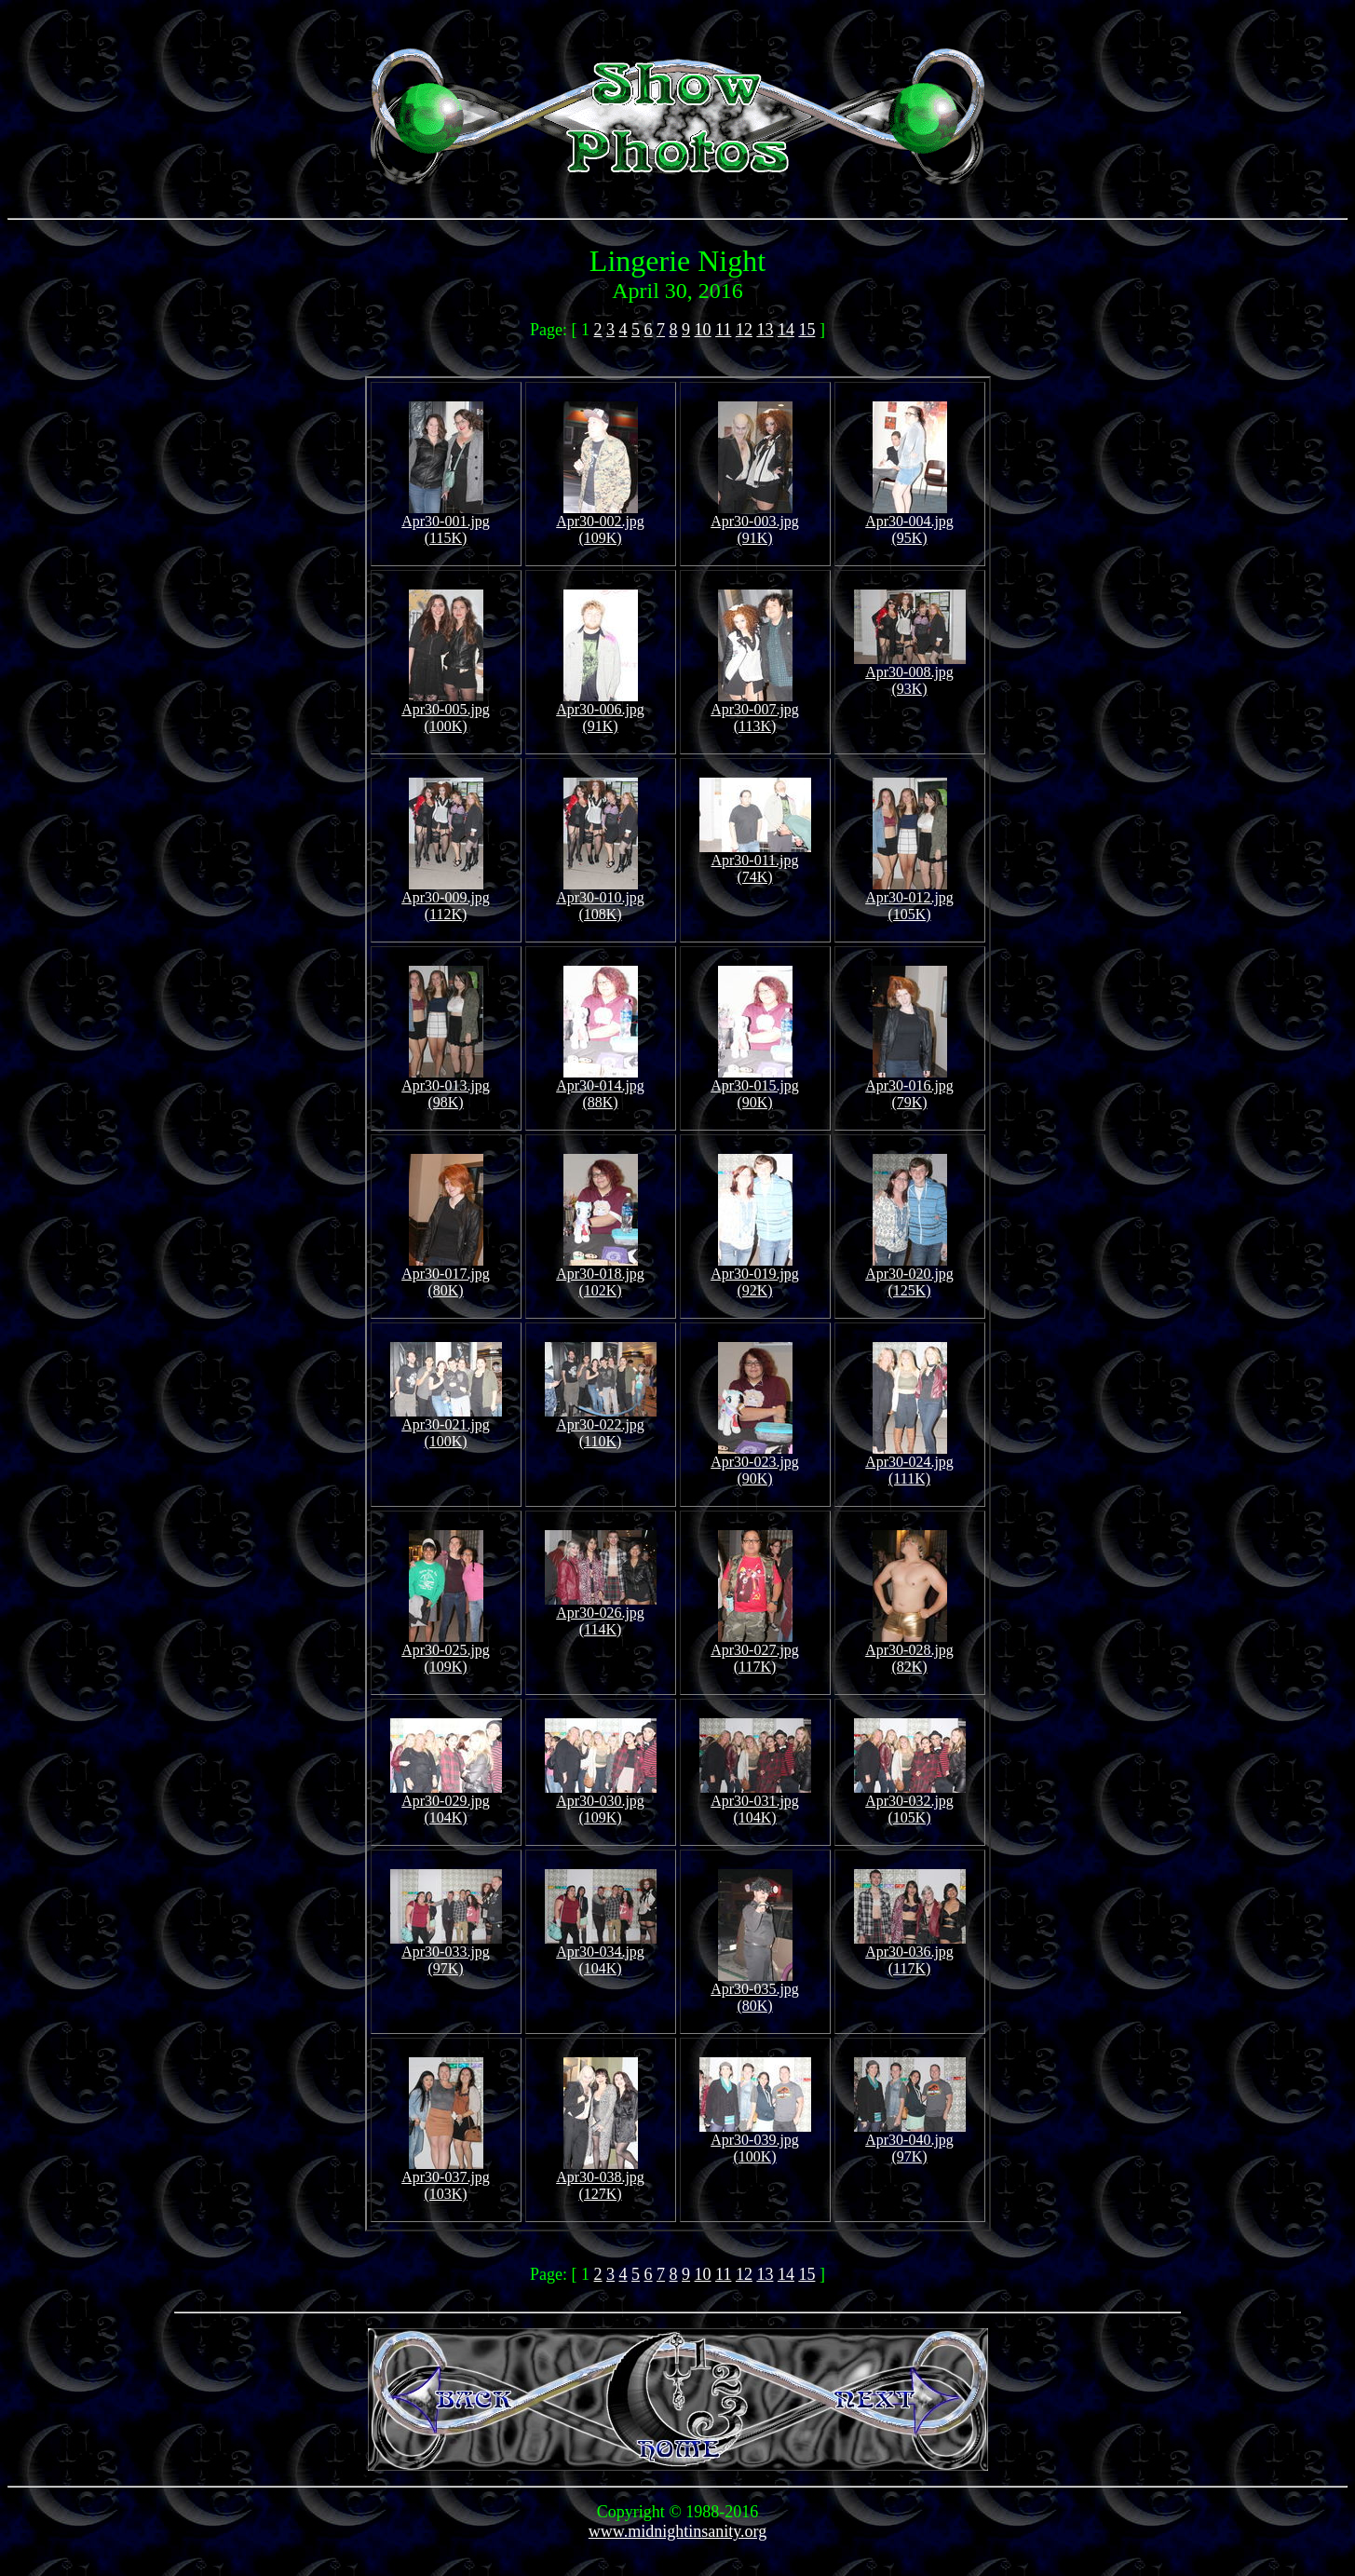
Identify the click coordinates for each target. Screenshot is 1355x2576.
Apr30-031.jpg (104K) (755, 1802)
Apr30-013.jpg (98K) (445, 1087)
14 (786, 329)
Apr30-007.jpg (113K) (755, 711)
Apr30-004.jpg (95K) (909, 523)
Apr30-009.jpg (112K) (445, 899)
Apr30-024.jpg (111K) (909, 1463)
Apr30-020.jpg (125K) (909, 1275)
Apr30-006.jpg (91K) (600, 711)
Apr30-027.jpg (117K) (755, 1651)
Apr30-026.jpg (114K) (601, 1614)
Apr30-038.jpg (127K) (600, 2179)
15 (806, 329)
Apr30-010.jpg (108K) (600, 899)
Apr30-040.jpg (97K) (910, 2141)
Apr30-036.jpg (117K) (910, 1953)
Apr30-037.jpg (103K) (445, 2179)
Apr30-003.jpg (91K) (755, 523)
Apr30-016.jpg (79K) (909, 1087)
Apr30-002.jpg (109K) (600, 523)
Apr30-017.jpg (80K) (445, 1275)
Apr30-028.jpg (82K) (909, 1651)
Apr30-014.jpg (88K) (600, 1087)
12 (744, 329)
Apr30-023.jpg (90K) (755, 1463)
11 (723, 329)
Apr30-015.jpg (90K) (755, 1087)
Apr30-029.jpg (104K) (446, 1802)
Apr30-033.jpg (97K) (446, 1953)
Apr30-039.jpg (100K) (755, 2141)
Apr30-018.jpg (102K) (600, 1275)
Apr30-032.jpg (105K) (910, 1802)
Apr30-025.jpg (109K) (445, 1651)
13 (764, 329)
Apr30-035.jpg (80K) (755, 1990)
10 (703, 329)
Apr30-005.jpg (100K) (445, 711)
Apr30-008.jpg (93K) (910, 674)
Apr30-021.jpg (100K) (446, 1426)
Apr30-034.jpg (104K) (601, 1953)
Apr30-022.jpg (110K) (601, 1426)
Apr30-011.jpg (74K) (755, 862)
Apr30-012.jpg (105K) (909, 899)
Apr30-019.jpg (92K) (755, 1275)
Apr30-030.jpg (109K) (601, 1802)
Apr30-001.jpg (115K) (445, 523)
